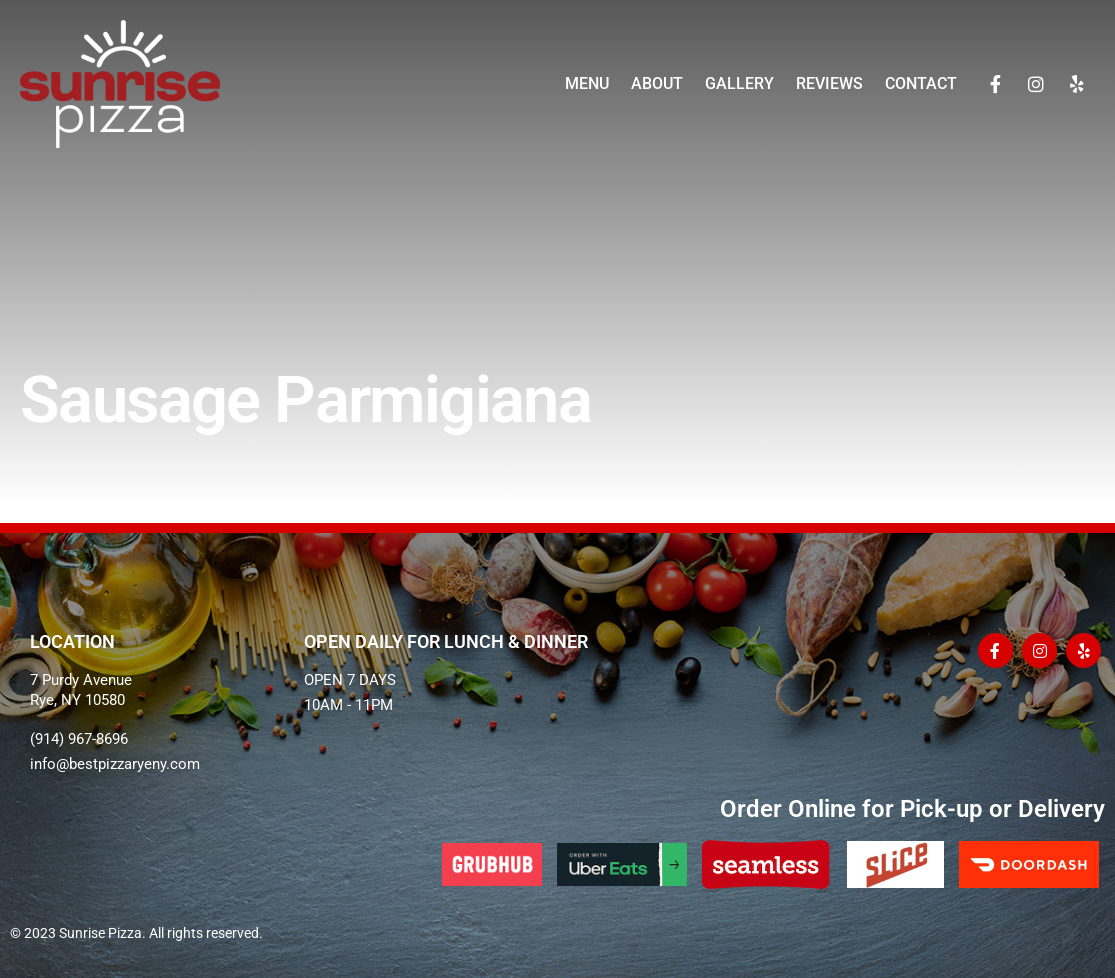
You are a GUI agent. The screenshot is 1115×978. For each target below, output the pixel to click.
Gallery (738, 83)
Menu (586, 83)
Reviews (828, 83)
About (656, 83)
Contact (920, 83)
